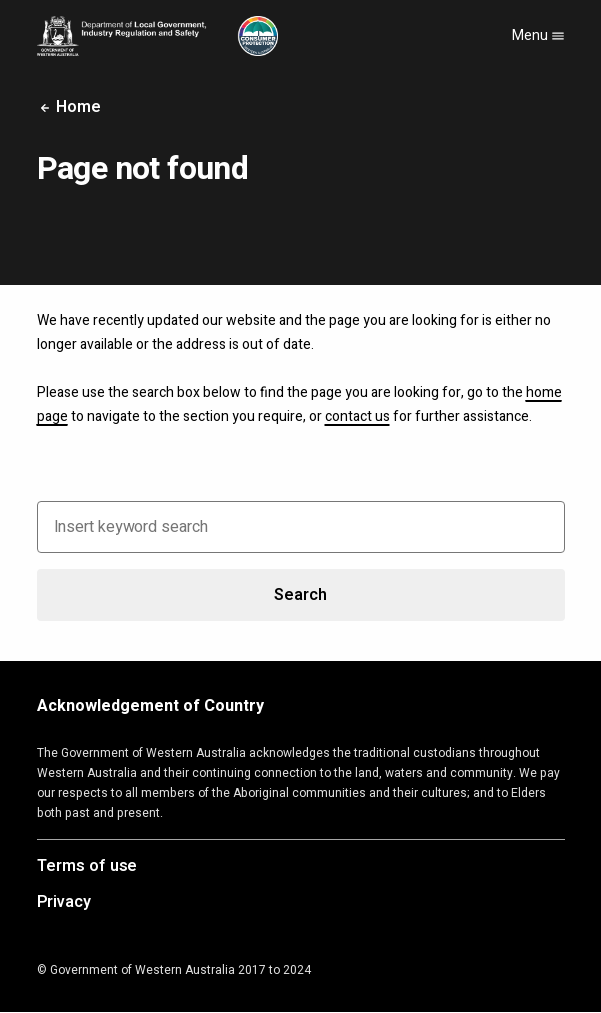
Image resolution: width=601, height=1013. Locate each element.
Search (300, 595)
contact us (357, 416)
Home (69, 107)
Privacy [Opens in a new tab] (64, 903)
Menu (538, 35)
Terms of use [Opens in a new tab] (87, 867)
